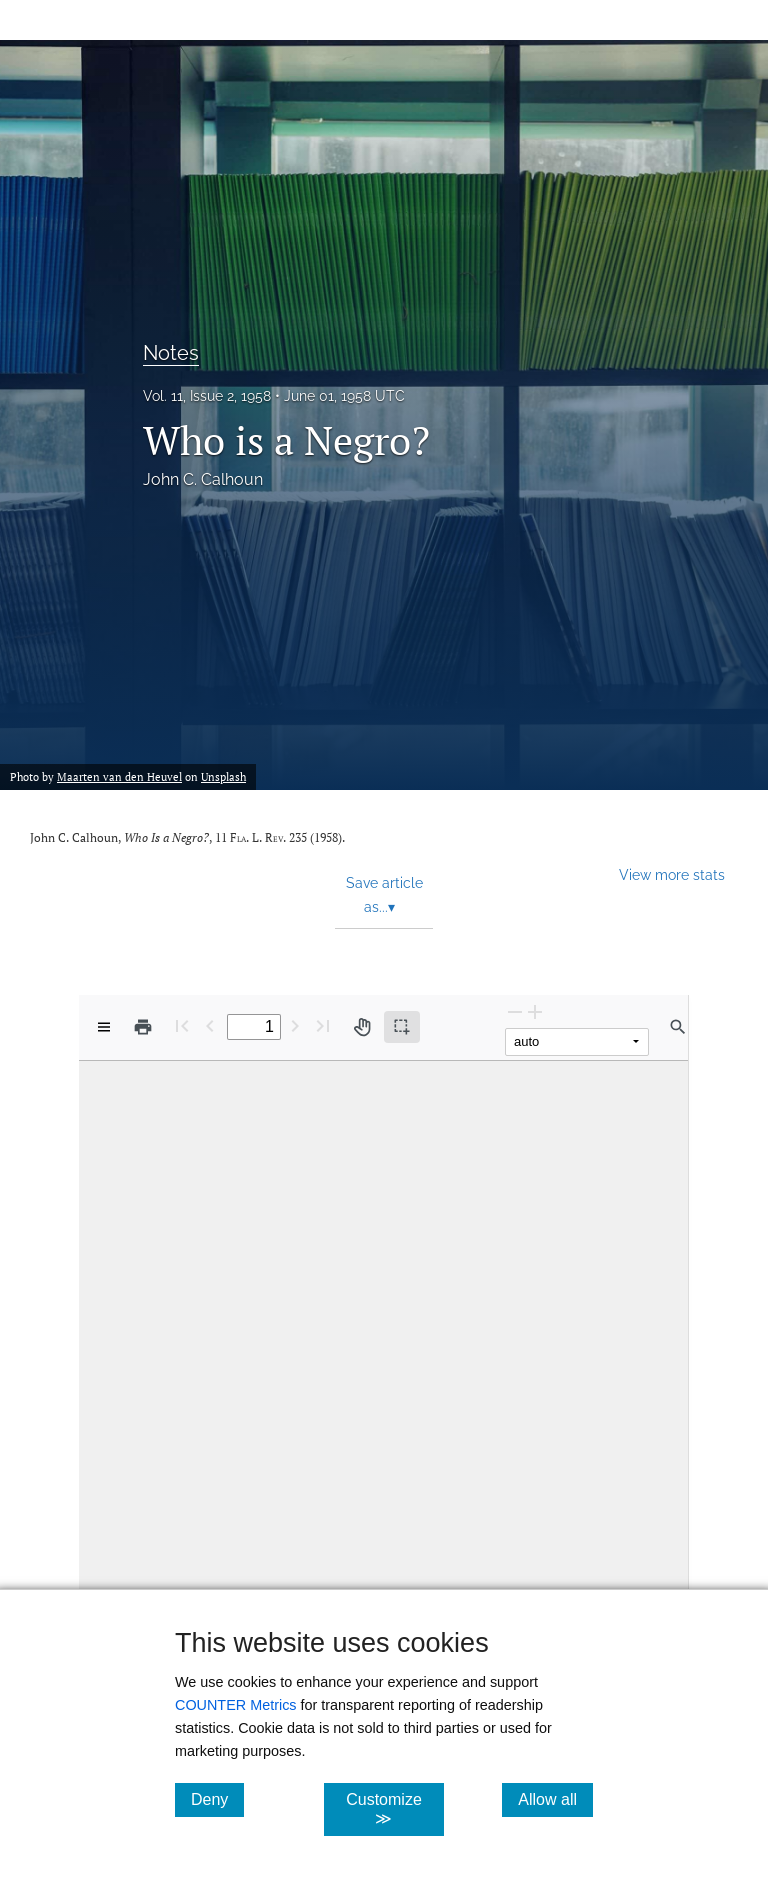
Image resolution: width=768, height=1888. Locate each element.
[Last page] (323, 1025)
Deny (217, 1799)
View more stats (672, 874)
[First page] (182, 1025)
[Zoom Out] (515, 1011)
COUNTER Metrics (236, 1705)
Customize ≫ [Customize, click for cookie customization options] (394, 1809)
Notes (171, 353)
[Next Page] (295, 1025)
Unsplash (223, 777)
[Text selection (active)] (402, 1027)
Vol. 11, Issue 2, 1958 (207, 396)
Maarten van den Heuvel (119, 777)
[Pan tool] (362, 1027)
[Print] (143, 1027)
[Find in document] (678, 1027)
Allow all (555, 1799)
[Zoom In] (535, 1011)
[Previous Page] (210, 1025)
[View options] (104, 1027)
